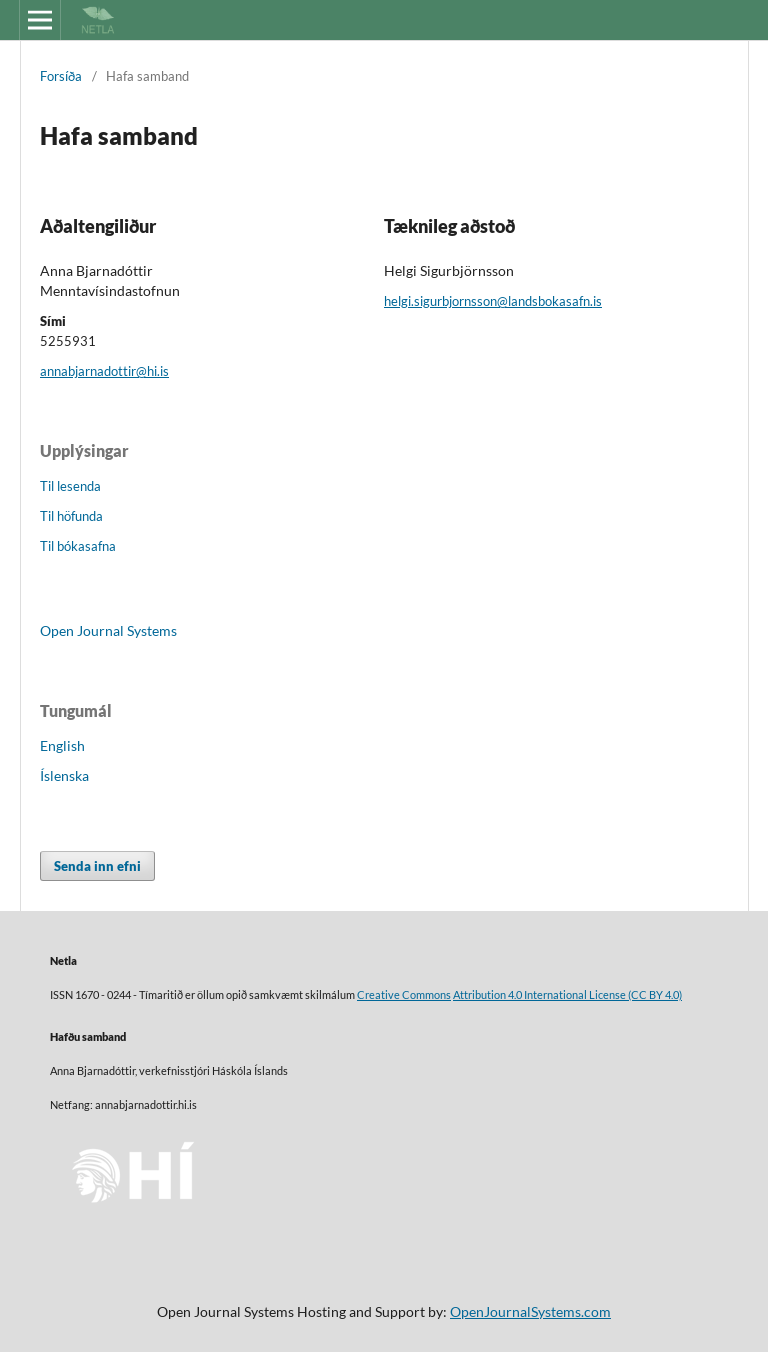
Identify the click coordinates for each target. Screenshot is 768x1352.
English (62, 745)
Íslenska (64, 775)
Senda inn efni (97, 866)
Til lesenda (70, 486)
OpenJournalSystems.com (530, 1311)
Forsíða (61, 76)
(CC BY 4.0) (654, 995)
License (607, 995)
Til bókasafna (78, 546)
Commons (426, 995)
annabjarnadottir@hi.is (104, 371)
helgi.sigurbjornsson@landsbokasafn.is (493, 301)
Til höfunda (71, 516)
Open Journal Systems (108, 630)
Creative (379, 995)
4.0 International (547, 995)
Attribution (479, 995)
